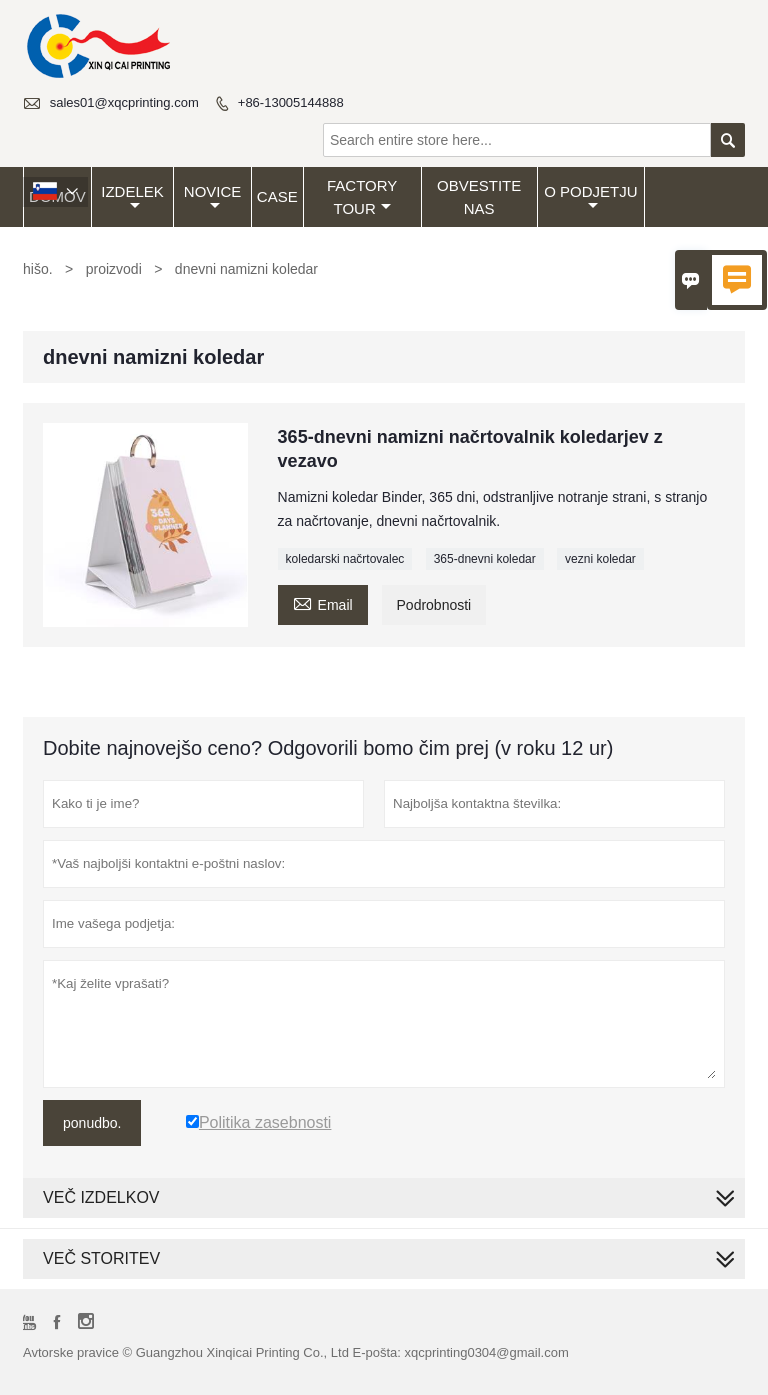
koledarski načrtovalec (345, 559)
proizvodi (114, 269)
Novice (213, 198)
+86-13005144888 (291, 102)
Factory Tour (362, 197)
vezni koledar (600, 559)
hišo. (38, 269)
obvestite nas (479, 197)
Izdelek (132, 198)
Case (277, 196)
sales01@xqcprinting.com (124, 102)
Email (323, 602)
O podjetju (590, 198)
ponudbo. (92, 1123)
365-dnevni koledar (485, 559)
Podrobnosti (434, 605)
